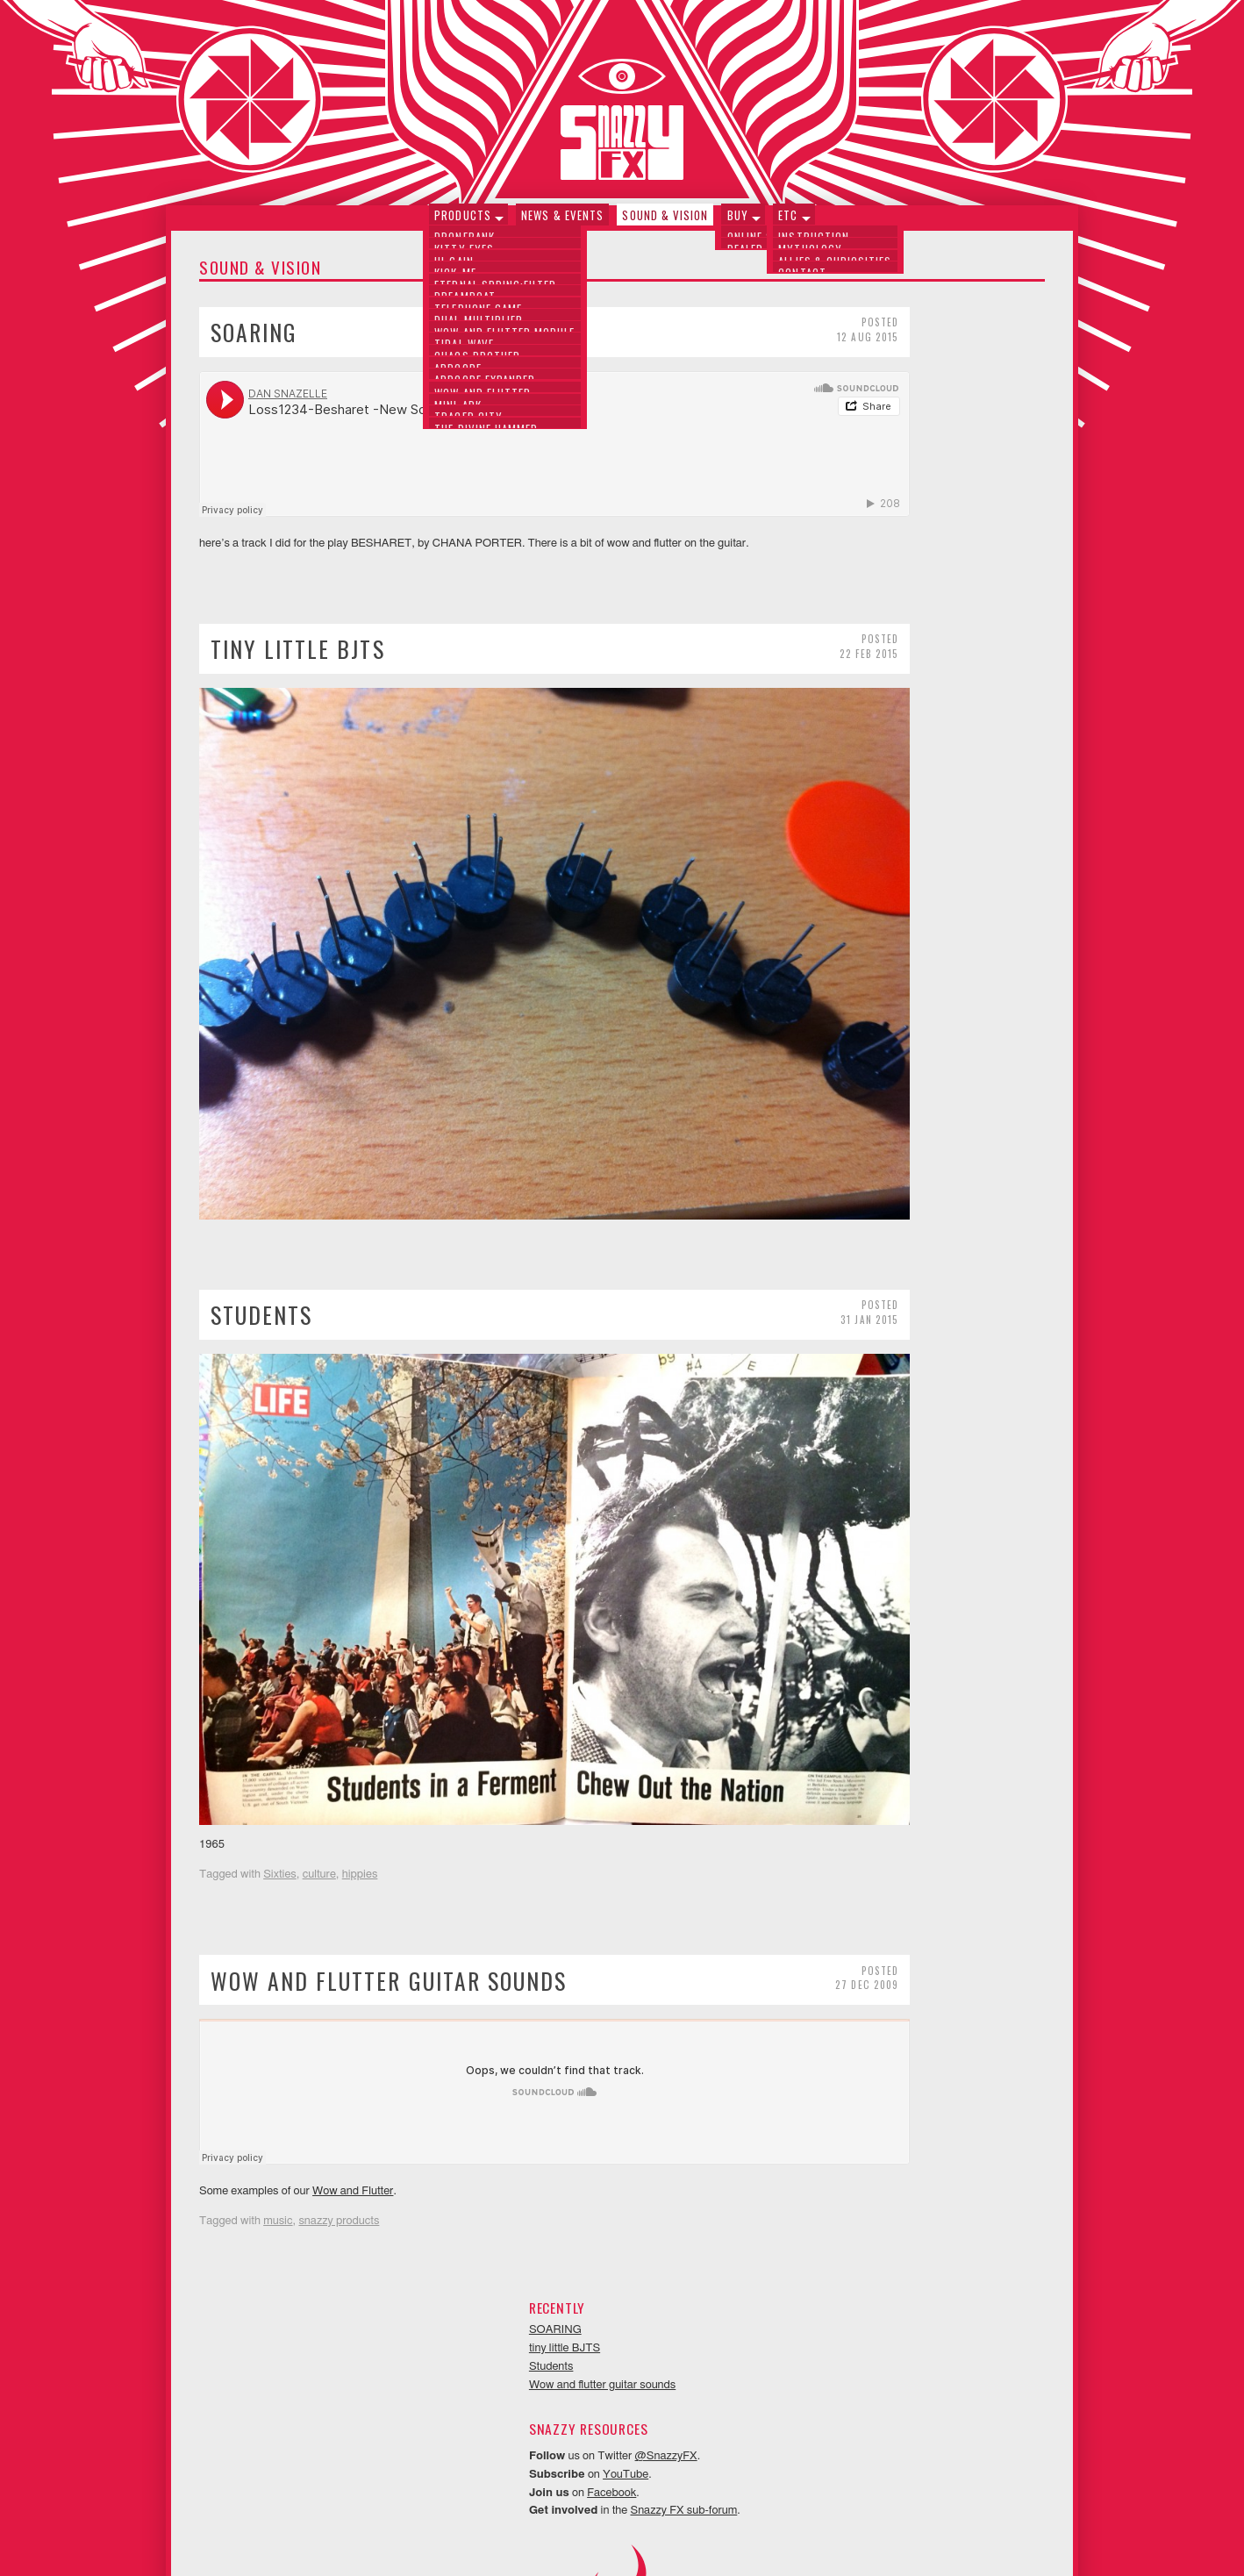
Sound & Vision (665, 222)
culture (319, 1715)
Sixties (280, 1715)
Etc (783, 222)
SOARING (254, 340)
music (277, 2062)
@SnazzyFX (957, 470)
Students (261, 1234)
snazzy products (338, 2062)
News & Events (565, 222)
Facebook (901, 506)
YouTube (916, 488)
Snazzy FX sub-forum (973, 525)
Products (468, 222)
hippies (360, 1715)
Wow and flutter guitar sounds (389, 1820)
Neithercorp (644, 2537)
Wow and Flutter (352, 2032)
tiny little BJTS (298, 657)
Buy (735, 222)
